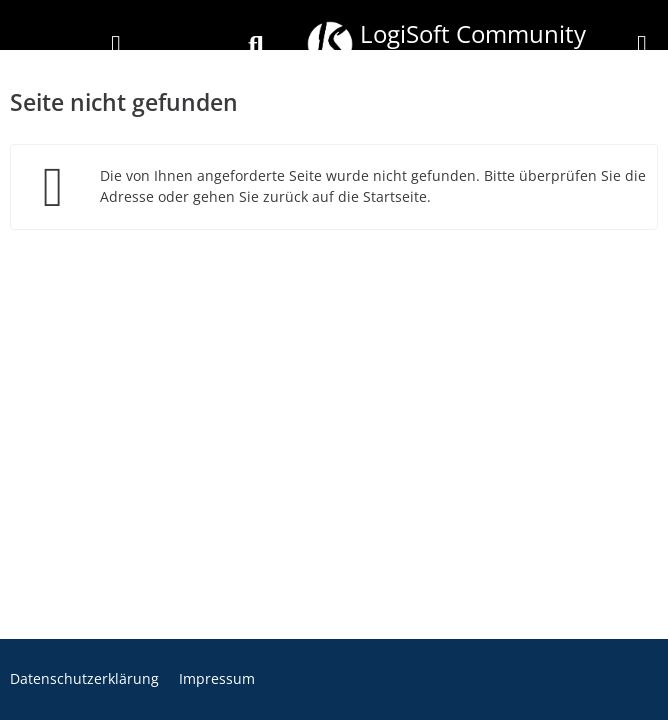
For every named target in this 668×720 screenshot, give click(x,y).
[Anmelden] (116, 46)
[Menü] (642, 46)
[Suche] (256, 46)
